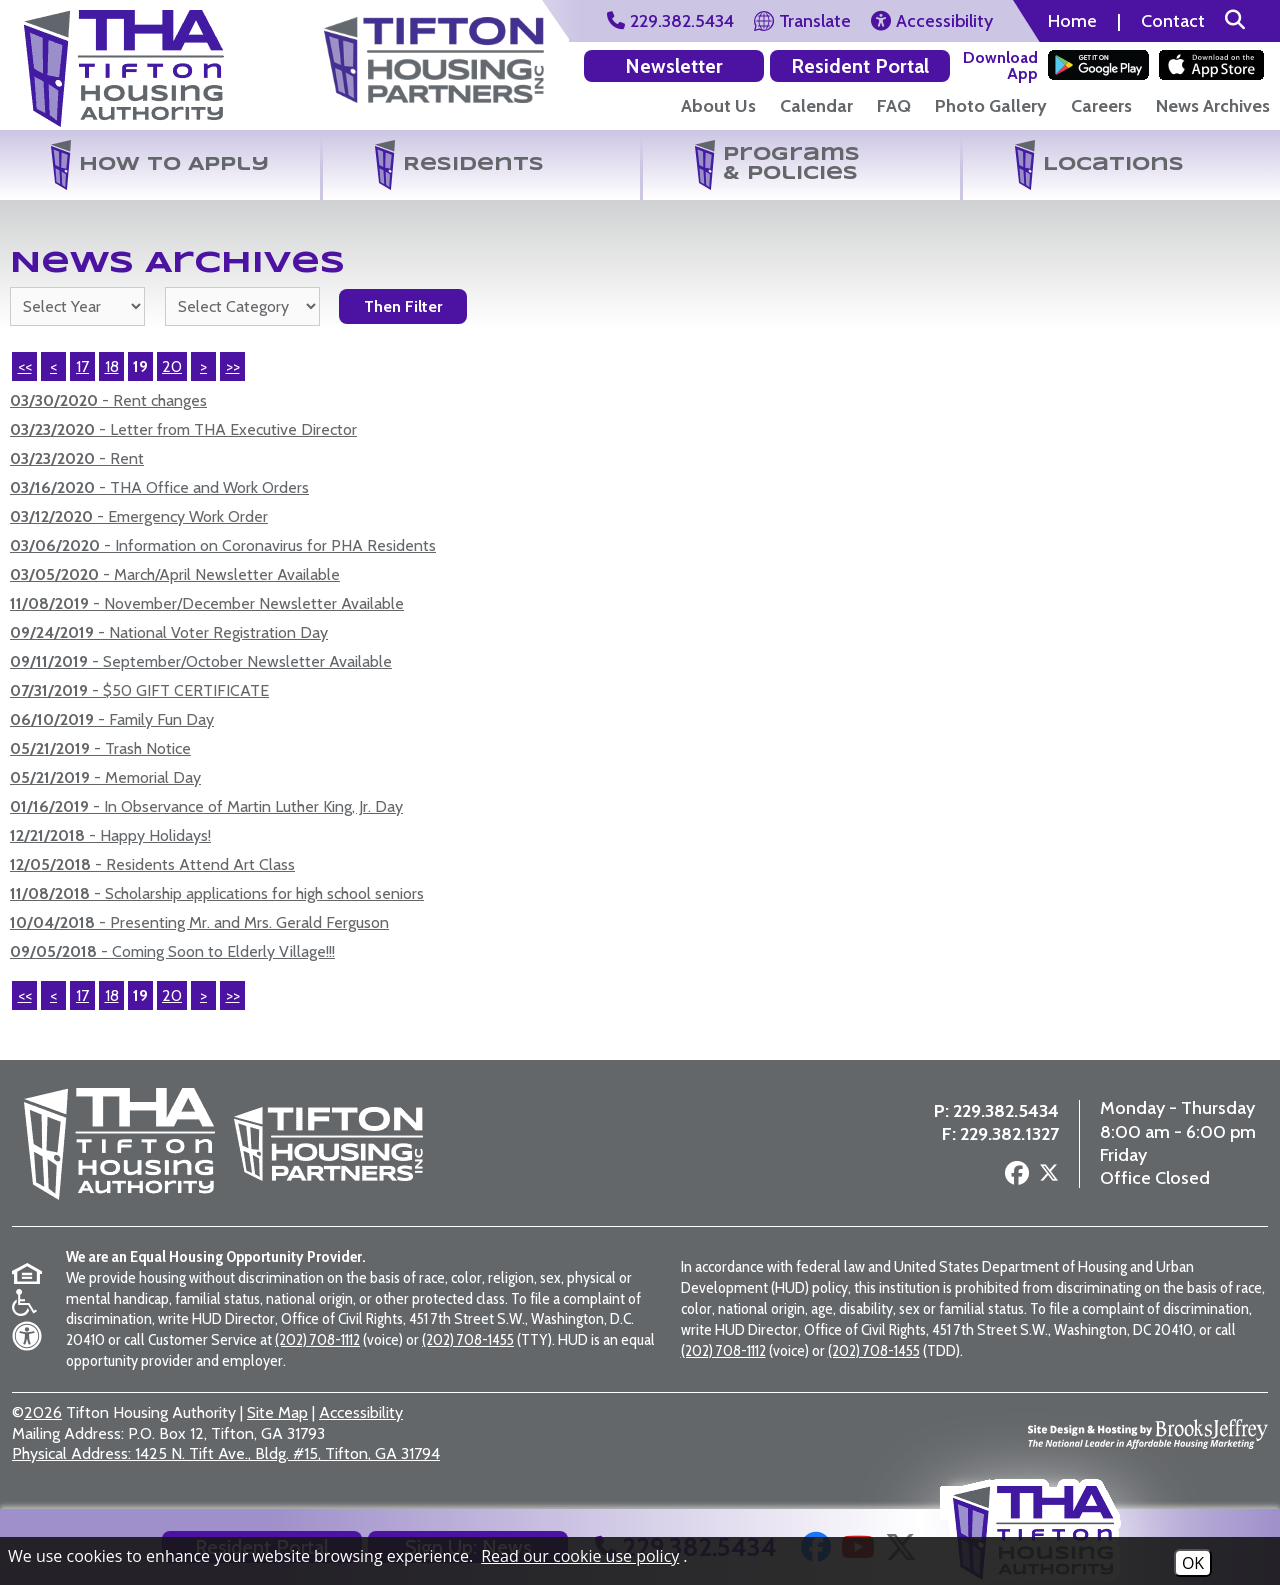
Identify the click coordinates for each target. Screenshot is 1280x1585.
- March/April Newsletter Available (175, 574)
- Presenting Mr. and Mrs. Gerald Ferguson (199, 922)
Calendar (816, 106)
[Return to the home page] (124, 68)
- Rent (77, 458)
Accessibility (361, 1412)
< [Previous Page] (53, 366)
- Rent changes (108, 400)
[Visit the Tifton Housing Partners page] (321, 1144)
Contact (1173, 21)
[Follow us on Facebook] (1017, 1174)
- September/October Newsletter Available (201, 661)
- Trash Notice (100, 748)
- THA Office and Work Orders (159, 487)
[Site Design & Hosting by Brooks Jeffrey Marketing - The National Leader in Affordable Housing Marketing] (1148, 1434)
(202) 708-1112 (317, 1339)
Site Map (277, 1412)
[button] (1235, 21)
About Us (718, 106)
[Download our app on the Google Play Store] (1098, 65)
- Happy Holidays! (110, 835)
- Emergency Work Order (139, 516)
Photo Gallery (991, 106)
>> (233, 995)
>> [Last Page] (233, 366)
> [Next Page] (203, 366)
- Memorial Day (105, 777)
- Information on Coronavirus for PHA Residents (223, 545)
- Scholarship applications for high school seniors (217, 893)
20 (172, 366)
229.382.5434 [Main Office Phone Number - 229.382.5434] (1006, 1111)
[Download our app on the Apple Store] (1211, 65)
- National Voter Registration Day (169, 632)
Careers (1101, 106)
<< (25, 995)
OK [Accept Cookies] (1193, 1563)
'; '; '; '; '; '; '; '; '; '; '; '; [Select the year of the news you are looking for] (77, 306)
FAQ (894, 106)
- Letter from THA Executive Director (183, 429)
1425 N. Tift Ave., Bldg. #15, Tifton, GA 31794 (226, 1453)
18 (112, 366)
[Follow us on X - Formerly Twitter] (1049, 1176)
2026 (43, 1412)
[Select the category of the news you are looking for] (242, 306)
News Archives (1213, 106)
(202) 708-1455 (468, 1339)
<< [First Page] (25, 366)
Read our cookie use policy (580, 1556)
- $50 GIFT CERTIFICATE (139, 690)
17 (82, 366)
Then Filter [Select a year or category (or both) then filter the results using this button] (403, 306)
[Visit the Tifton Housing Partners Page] (434, 53)
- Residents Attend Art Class (152, 864)
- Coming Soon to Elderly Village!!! (172, 951)
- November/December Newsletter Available (207, 603)
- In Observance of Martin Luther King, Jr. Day (206, 806)
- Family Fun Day (112, 719)
